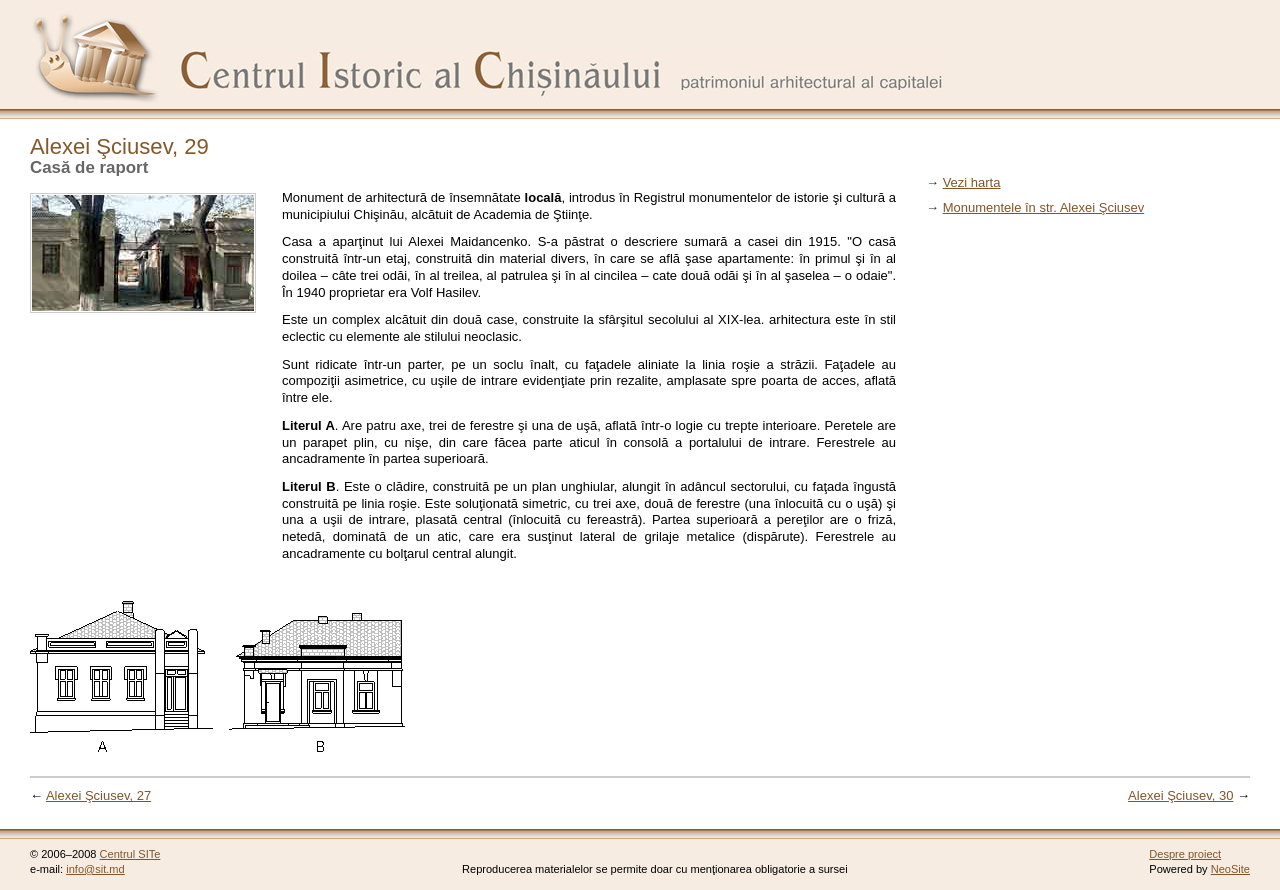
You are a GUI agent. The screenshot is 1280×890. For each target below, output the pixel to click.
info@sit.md (95, 869)
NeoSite (1230, 869)
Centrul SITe (130, 854)
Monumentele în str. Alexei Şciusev (1044, 207)
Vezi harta (972, 182)
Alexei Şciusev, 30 (1180, 795)
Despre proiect (1185, 854)
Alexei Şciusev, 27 (98, 795)
